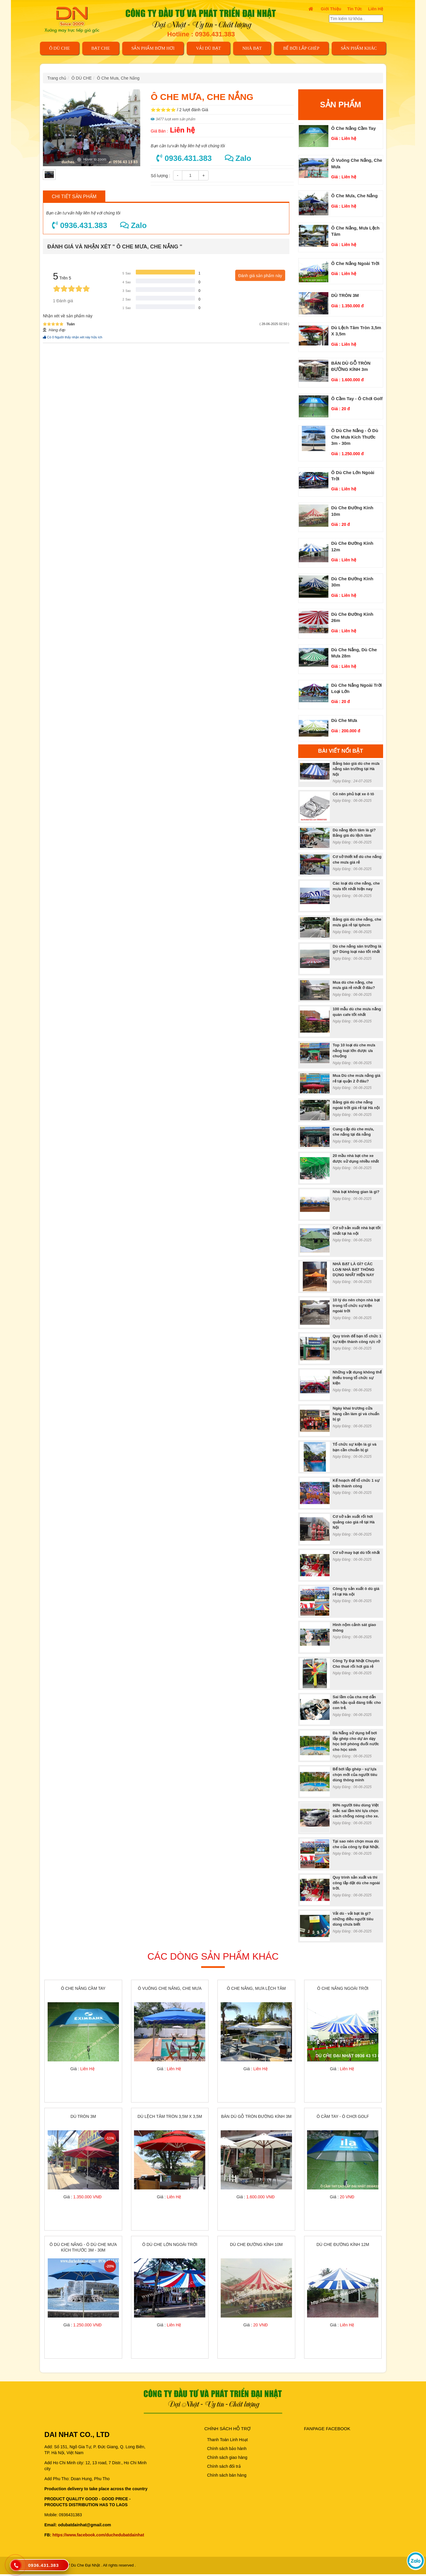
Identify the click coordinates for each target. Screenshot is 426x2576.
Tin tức (354, 9)
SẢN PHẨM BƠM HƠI (153, 48)
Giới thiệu (331, 9)
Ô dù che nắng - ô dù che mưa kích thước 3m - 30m (354, 437)
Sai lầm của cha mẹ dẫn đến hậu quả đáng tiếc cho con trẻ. (357, 1702)
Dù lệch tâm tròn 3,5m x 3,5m (169, 2117)
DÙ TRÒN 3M (345, 295)
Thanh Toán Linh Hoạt (227, 2441)
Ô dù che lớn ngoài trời (169, 2246)
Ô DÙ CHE (59, 48)
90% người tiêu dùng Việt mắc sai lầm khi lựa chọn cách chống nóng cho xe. (356, 1810)
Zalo (238, 158)
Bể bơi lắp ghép (301, 48)
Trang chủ (56, 78)
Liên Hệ (375, 9)
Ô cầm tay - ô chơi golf (357, 398)
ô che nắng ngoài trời (355, 263)
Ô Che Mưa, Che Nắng (118, 78)
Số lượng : (160, 175)
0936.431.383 (184, 158)
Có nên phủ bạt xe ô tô (353, 794)
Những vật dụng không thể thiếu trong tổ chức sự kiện (357, 1377)
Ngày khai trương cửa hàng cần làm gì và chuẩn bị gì (356, 1413)
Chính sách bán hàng (226, 2477)
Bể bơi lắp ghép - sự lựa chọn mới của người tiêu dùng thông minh (355, 1774)
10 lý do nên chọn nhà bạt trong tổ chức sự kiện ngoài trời (356, 1305)
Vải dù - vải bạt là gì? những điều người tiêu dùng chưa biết (353, 1919)
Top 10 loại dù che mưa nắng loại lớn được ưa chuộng (354, 1050)
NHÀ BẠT (252, 48)
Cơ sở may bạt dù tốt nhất (356, 1552)
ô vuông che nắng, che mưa (170, 1989)
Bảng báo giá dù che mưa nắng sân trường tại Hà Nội (356, 769)
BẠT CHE (100, 48)
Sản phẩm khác (359, 48)
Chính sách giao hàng (227, 2459)
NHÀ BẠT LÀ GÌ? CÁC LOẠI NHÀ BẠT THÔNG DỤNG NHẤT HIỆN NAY (354, 1269)
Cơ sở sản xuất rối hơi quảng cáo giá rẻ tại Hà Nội (354, 1522)
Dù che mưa (344, 720)
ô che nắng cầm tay (353, 128)
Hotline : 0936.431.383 (201, 34)
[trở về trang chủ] (75, 19)
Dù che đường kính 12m (342, 2246)
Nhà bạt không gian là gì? (356, 1192)
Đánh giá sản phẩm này (260, 275)
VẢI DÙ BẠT (208, 48)
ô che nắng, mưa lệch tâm (256, 1989)
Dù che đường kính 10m (256, 2246)
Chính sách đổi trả (224, 2468)
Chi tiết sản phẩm (74, 196)
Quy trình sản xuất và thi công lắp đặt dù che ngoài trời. (356, 1882)
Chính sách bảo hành (226, 2450)
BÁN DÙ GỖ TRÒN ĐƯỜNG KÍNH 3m (256, 2117)
